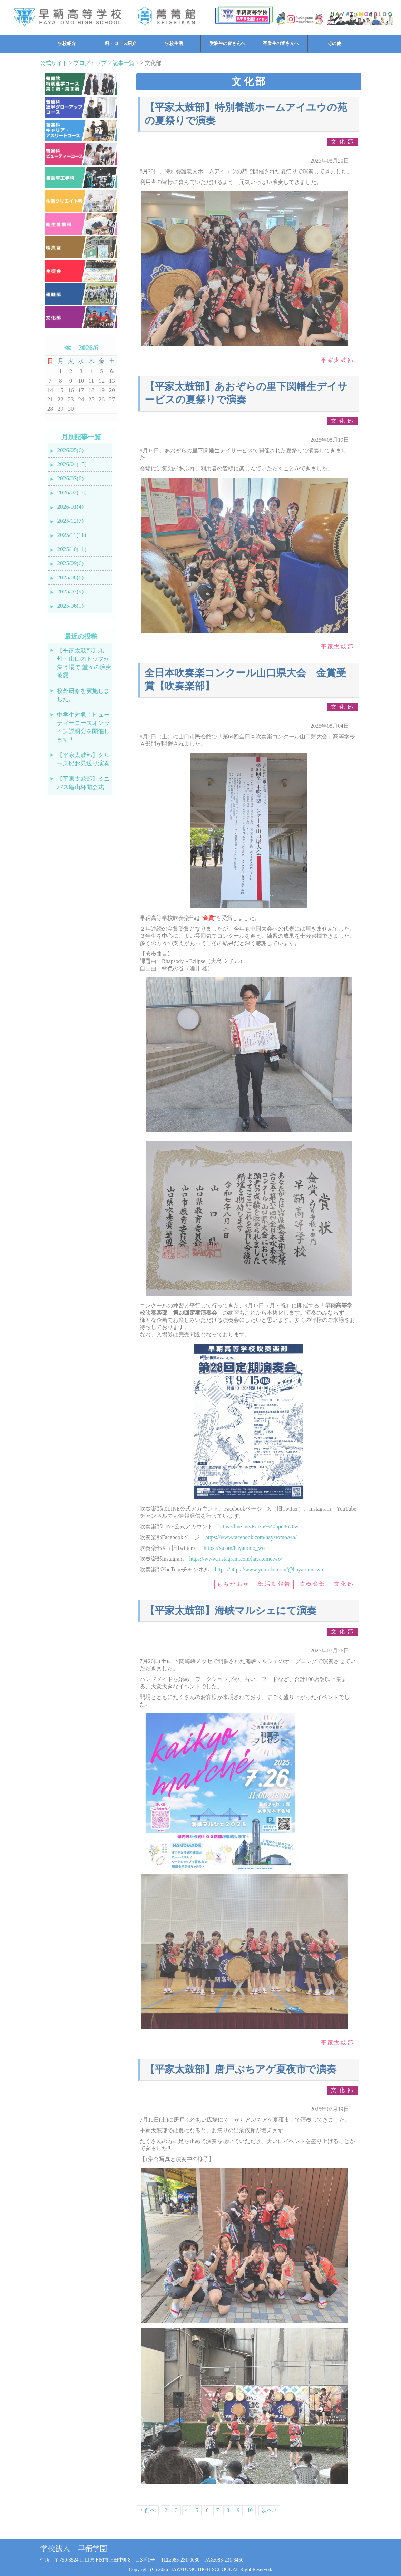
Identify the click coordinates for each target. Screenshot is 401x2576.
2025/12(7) (70, 521)
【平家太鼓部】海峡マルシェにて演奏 (231, 1610)
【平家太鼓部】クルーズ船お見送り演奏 (83, 759)
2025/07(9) (70, 591)
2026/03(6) (70, 478)
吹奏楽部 (313, 1584)
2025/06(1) (70, 605)
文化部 (343, 142)
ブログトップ (90, 63)
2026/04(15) (71, 464)
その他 (334, 43)
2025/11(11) (71, 535)
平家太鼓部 (337, 360)
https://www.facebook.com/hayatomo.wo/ (251, 1537)
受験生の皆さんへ (227, 43)
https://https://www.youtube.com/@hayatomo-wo (269, 1569)
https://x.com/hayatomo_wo (234, 1548)
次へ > (269, 2510)
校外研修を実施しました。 (83, 695)
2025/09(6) (70, 563)
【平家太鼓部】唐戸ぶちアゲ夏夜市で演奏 (240, 2069)
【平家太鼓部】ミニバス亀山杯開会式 (83, 783)
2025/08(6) (70, 577)
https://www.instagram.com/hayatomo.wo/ (235, 1559)
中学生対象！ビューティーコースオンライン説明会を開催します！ (83, 727)
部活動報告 (274, 1584)
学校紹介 (67, 43)
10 (250, 2510)
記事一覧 (124, 63)
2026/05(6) (70, 450)
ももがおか (233, 1584)
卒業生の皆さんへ (281, 43)
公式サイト (54, 63)
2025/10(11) (71, 549)
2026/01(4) (70, 506)
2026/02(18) (71, 492)
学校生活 (174, 43)
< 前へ (148, 2510)
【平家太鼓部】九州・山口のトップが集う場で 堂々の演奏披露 (84, 663)
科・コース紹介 (120, 43)
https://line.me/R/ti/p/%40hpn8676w (258, 1527)
